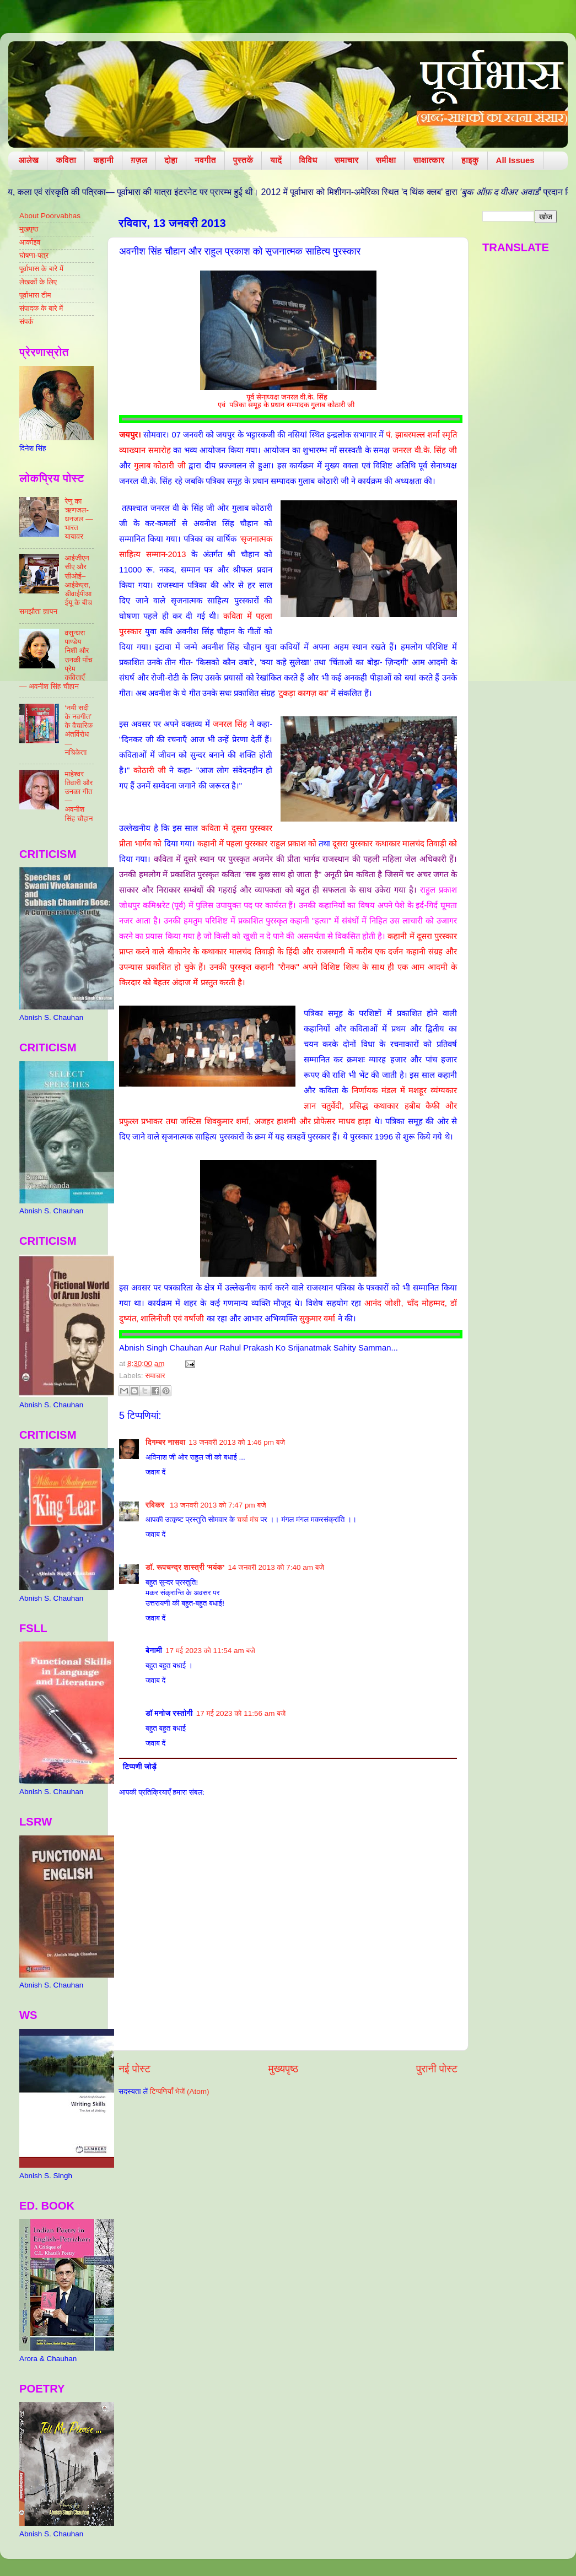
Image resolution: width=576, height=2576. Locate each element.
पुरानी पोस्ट (436, 2069)
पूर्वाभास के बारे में (41, 268)
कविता (66, 160)
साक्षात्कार (428, 160)
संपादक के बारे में (41, 308)
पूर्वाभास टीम (35, 295)
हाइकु (469, 160)
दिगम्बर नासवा (165, 1442)
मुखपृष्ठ (29, 229)
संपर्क (26, 321)
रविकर (156, 1505)
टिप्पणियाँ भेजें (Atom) (179, 2091)
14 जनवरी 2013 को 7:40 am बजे (276, 1567)
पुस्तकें (243, 160)
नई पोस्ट (134, 2069)
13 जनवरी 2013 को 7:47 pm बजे (218, 1505)
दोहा (170, 160)
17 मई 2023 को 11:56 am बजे (241, 1713)
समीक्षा (386, 160)
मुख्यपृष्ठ (283, 2069)
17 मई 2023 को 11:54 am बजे (210, 1650)
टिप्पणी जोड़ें (140, 1767)
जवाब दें (155, 1472)
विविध (308, 160)
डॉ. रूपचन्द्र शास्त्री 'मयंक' (185, 1567)
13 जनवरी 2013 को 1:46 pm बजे (237, 1442)
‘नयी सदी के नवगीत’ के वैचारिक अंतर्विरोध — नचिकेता (78, 730)
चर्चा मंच (248, 1519)
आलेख (29, 160)
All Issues (515, 160)
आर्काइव (29, 242)
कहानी (103, 160)
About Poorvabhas (49, 216)
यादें (276, 160)
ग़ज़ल (139, 160)
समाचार (347, 160)
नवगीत (205, 160)
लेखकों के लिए (38, 282)
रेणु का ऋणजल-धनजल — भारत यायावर (78, 519)
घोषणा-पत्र (34, 255)
